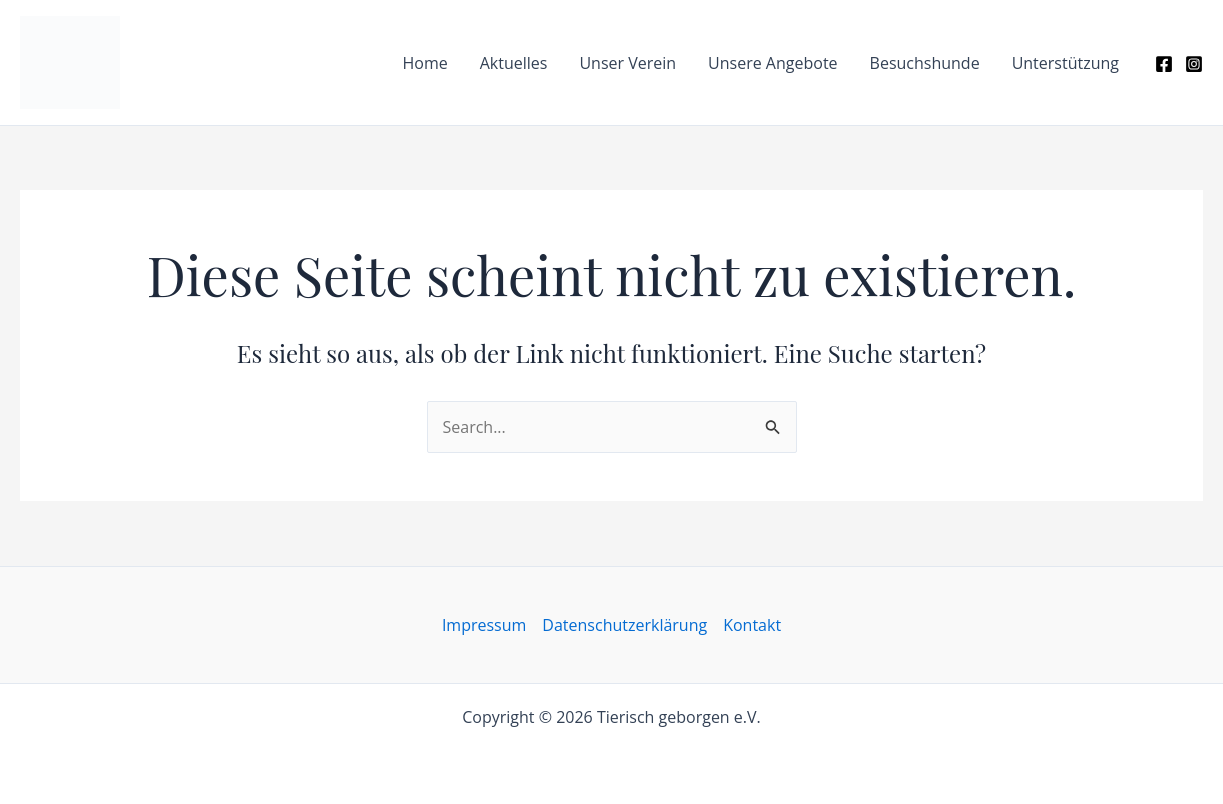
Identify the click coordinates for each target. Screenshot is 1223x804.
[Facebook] (1164, 64)
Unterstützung (1065, 63)
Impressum (484, 625)
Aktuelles (514, 63)
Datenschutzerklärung (624, 625)
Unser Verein (627, 63)
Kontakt (752, 625)
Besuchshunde (925, 63)
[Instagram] (1194, 64)
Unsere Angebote (772, 63)
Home (424, 63)
